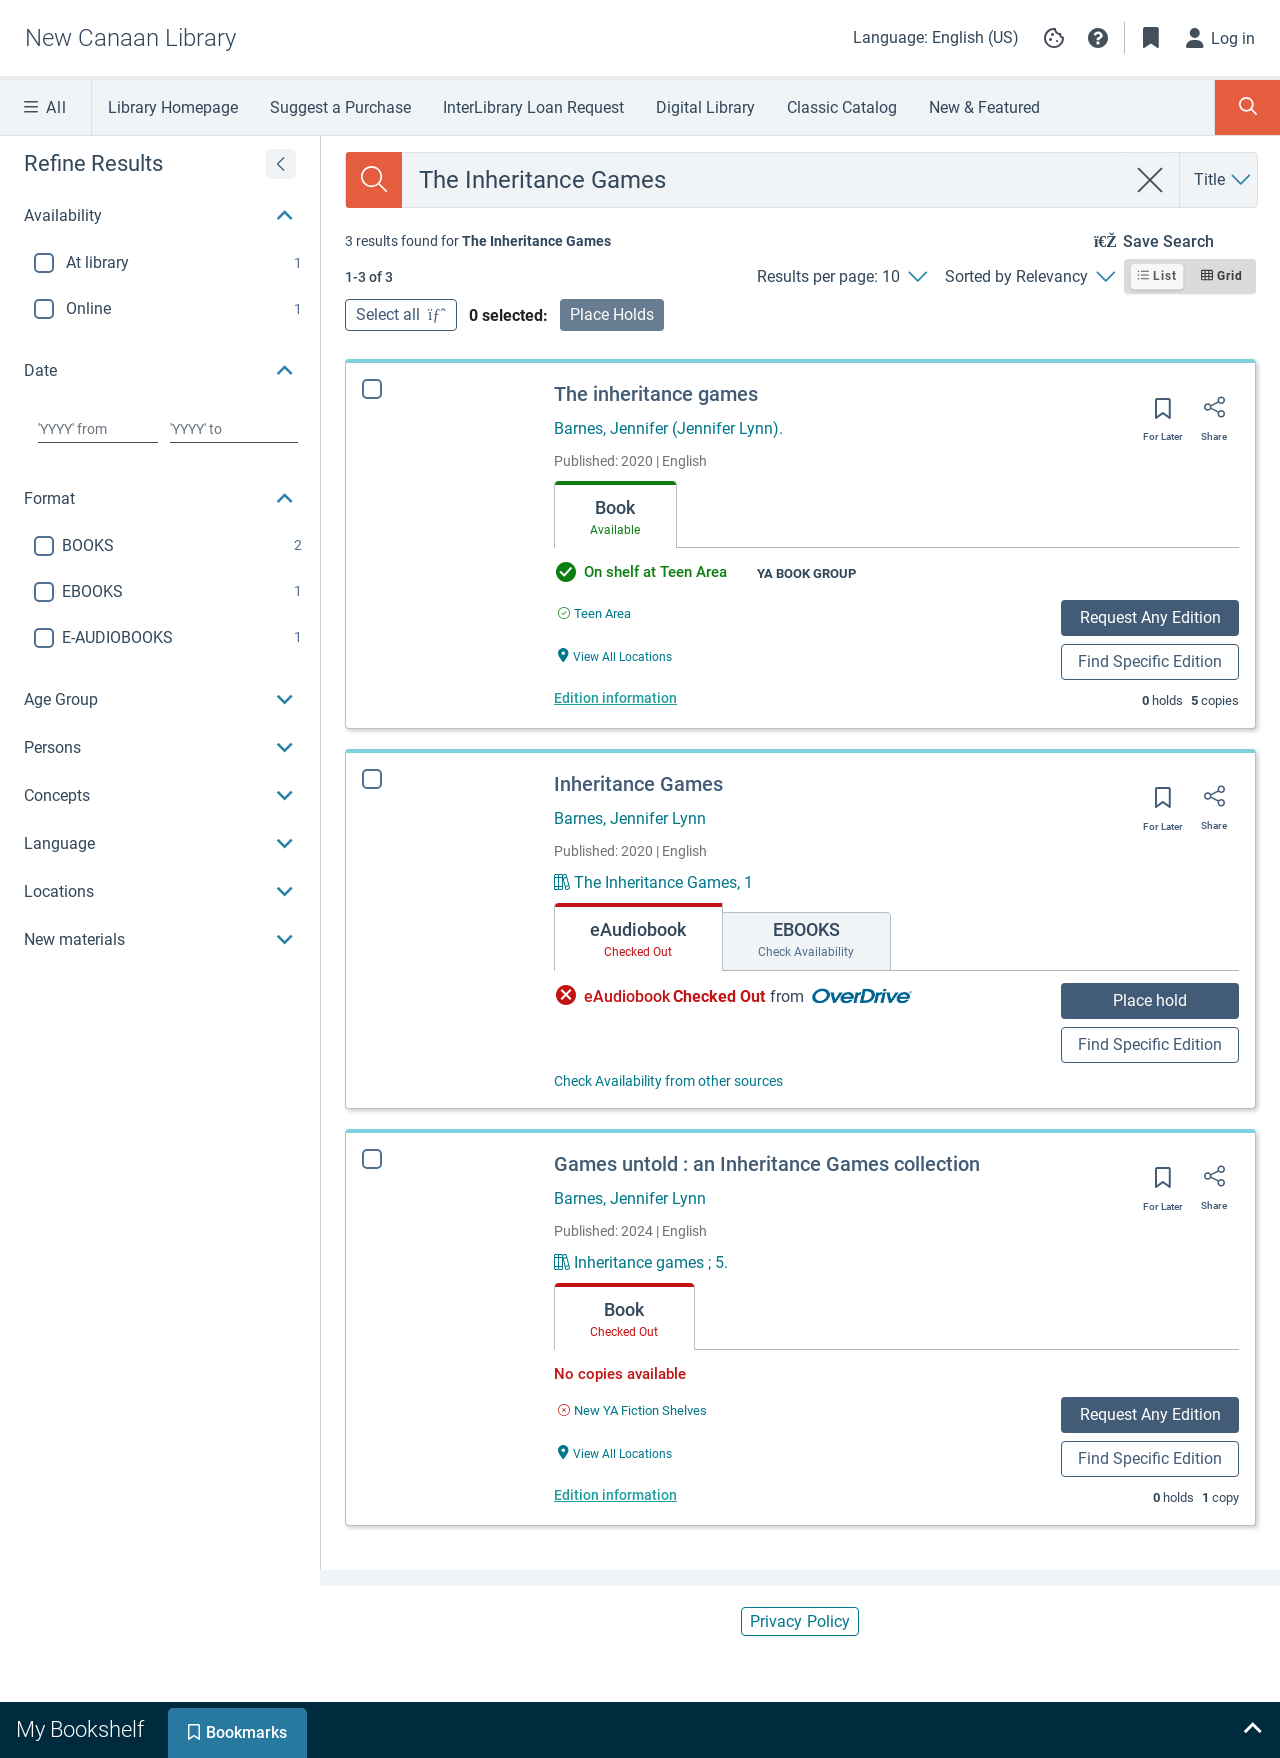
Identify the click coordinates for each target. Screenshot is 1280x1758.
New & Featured (984, 107)
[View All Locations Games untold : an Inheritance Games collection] (615, 1452)
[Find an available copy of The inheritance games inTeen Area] (594, 613)
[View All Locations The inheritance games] (615, 655)
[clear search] (1150, 180)
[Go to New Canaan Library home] (130, 38)
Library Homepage (173, 107)
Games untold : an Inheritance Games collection (767, 1164)
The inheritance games (656, 394)
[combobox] (764, 180)
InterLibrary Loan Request (533, 107)
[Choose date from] (98, 429)
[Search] (374, 180)
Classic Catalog (842, 107)
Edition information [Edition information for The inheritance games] (615, 698)
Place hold (1150, 1000)
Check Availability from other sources (668, 1081)
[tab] (615, 515)
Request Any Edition (1150, 617)
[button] (1098, 38)
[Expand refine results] (281, 164)
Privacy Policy (800, 1621)
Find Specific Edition (1150, 661)
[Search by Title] (1223, 180)
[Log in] (1221, 38)
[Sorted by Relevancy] (1029, 277)
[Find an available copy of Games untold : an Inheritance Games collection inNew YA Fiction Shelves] (632, 1410)
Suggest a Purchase (340, 107)
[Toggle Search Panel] (1247, 107)
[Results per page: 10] (841, 277)
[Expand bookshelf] (1252, 1730)
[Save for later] (1163, 415)
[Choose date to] (234, 429)
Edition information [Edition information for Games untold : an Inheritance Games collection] (615, 1495)
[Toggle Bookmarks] (1151, 38)
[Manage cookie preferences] (1054, 38)
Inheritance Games (638, 784)
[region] (160, 550)
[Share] (1214, 414)
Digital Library (705, 107)
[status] (478, 241)
